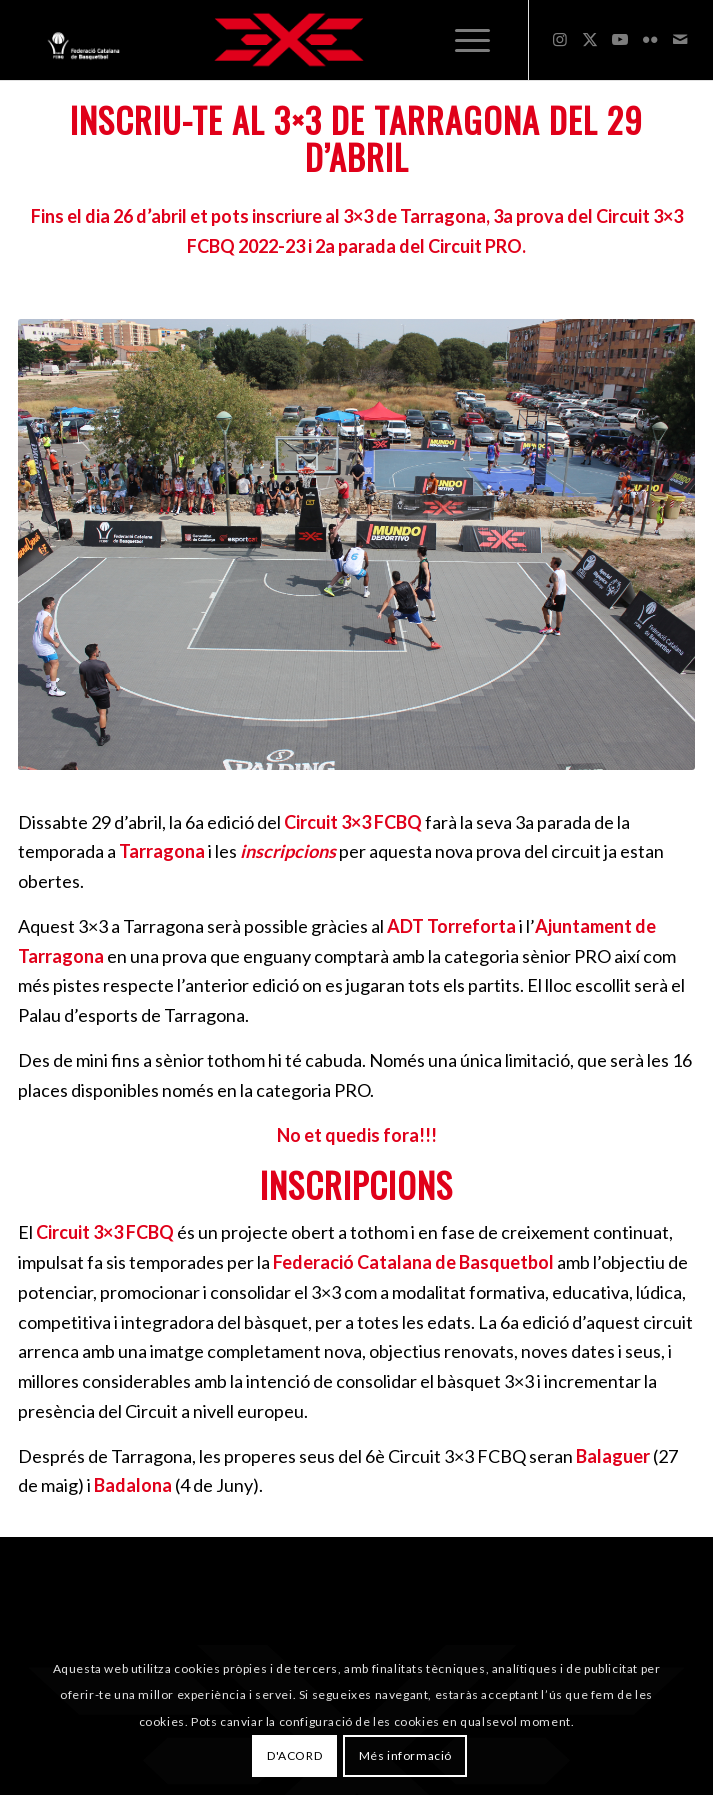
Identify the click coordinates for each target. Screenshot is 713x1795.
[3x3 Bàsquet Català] (289, 40)
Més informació (405, 1755)
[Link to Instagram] (560, 39)
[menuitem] (472, 40)
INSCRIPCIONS (356, 1184)
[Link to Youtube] (620, 39)
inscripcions (288, 851)
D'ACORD (294, 1755)
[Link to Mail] (680, 39)
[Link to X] (590, 39)
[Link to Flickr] (650, 39)
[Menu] (472, 40)
